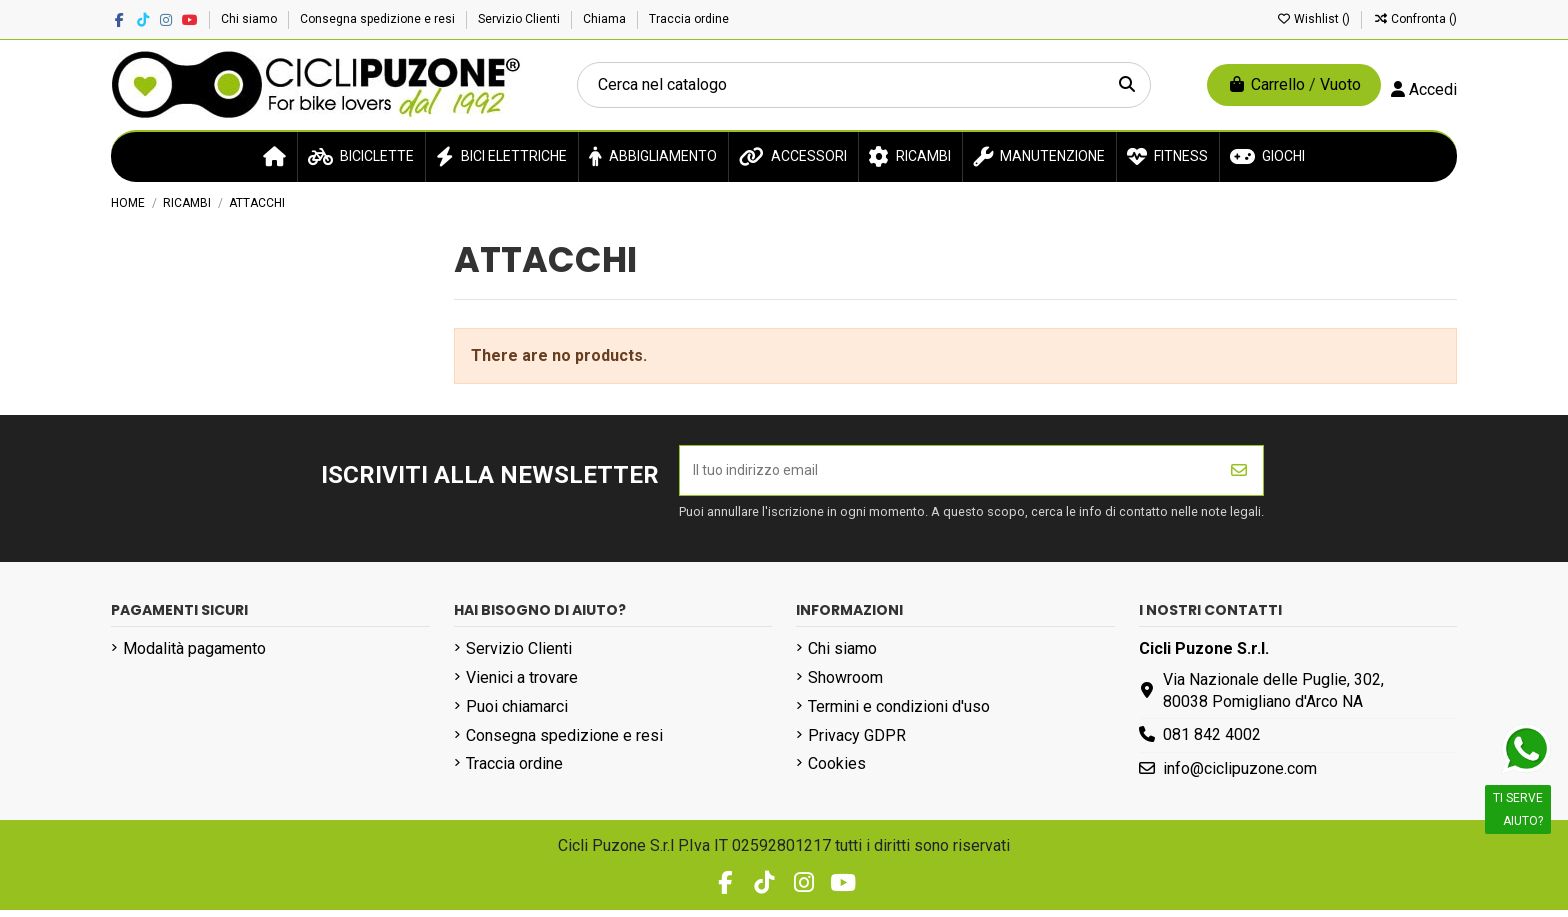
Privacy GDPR (857, 742)
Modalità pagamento (194, 655)
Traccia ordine (689, 19)
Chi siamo (250, 19)
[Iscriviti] (1239, 474)
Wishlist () (1314, 19)
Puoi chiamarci (517, 713)
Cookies (837, 771)
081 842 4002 (1212, 742)
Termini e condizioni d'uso (899, 713)
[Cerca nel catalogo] (1127, 85)
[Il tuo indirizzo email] (948, 474)
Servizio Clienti (520, 19)
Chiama (606, 19)
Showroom (845, 684)
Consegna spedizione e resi (379, 19)
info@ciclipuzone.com (1240, 775)
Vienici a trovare (522, 684)
